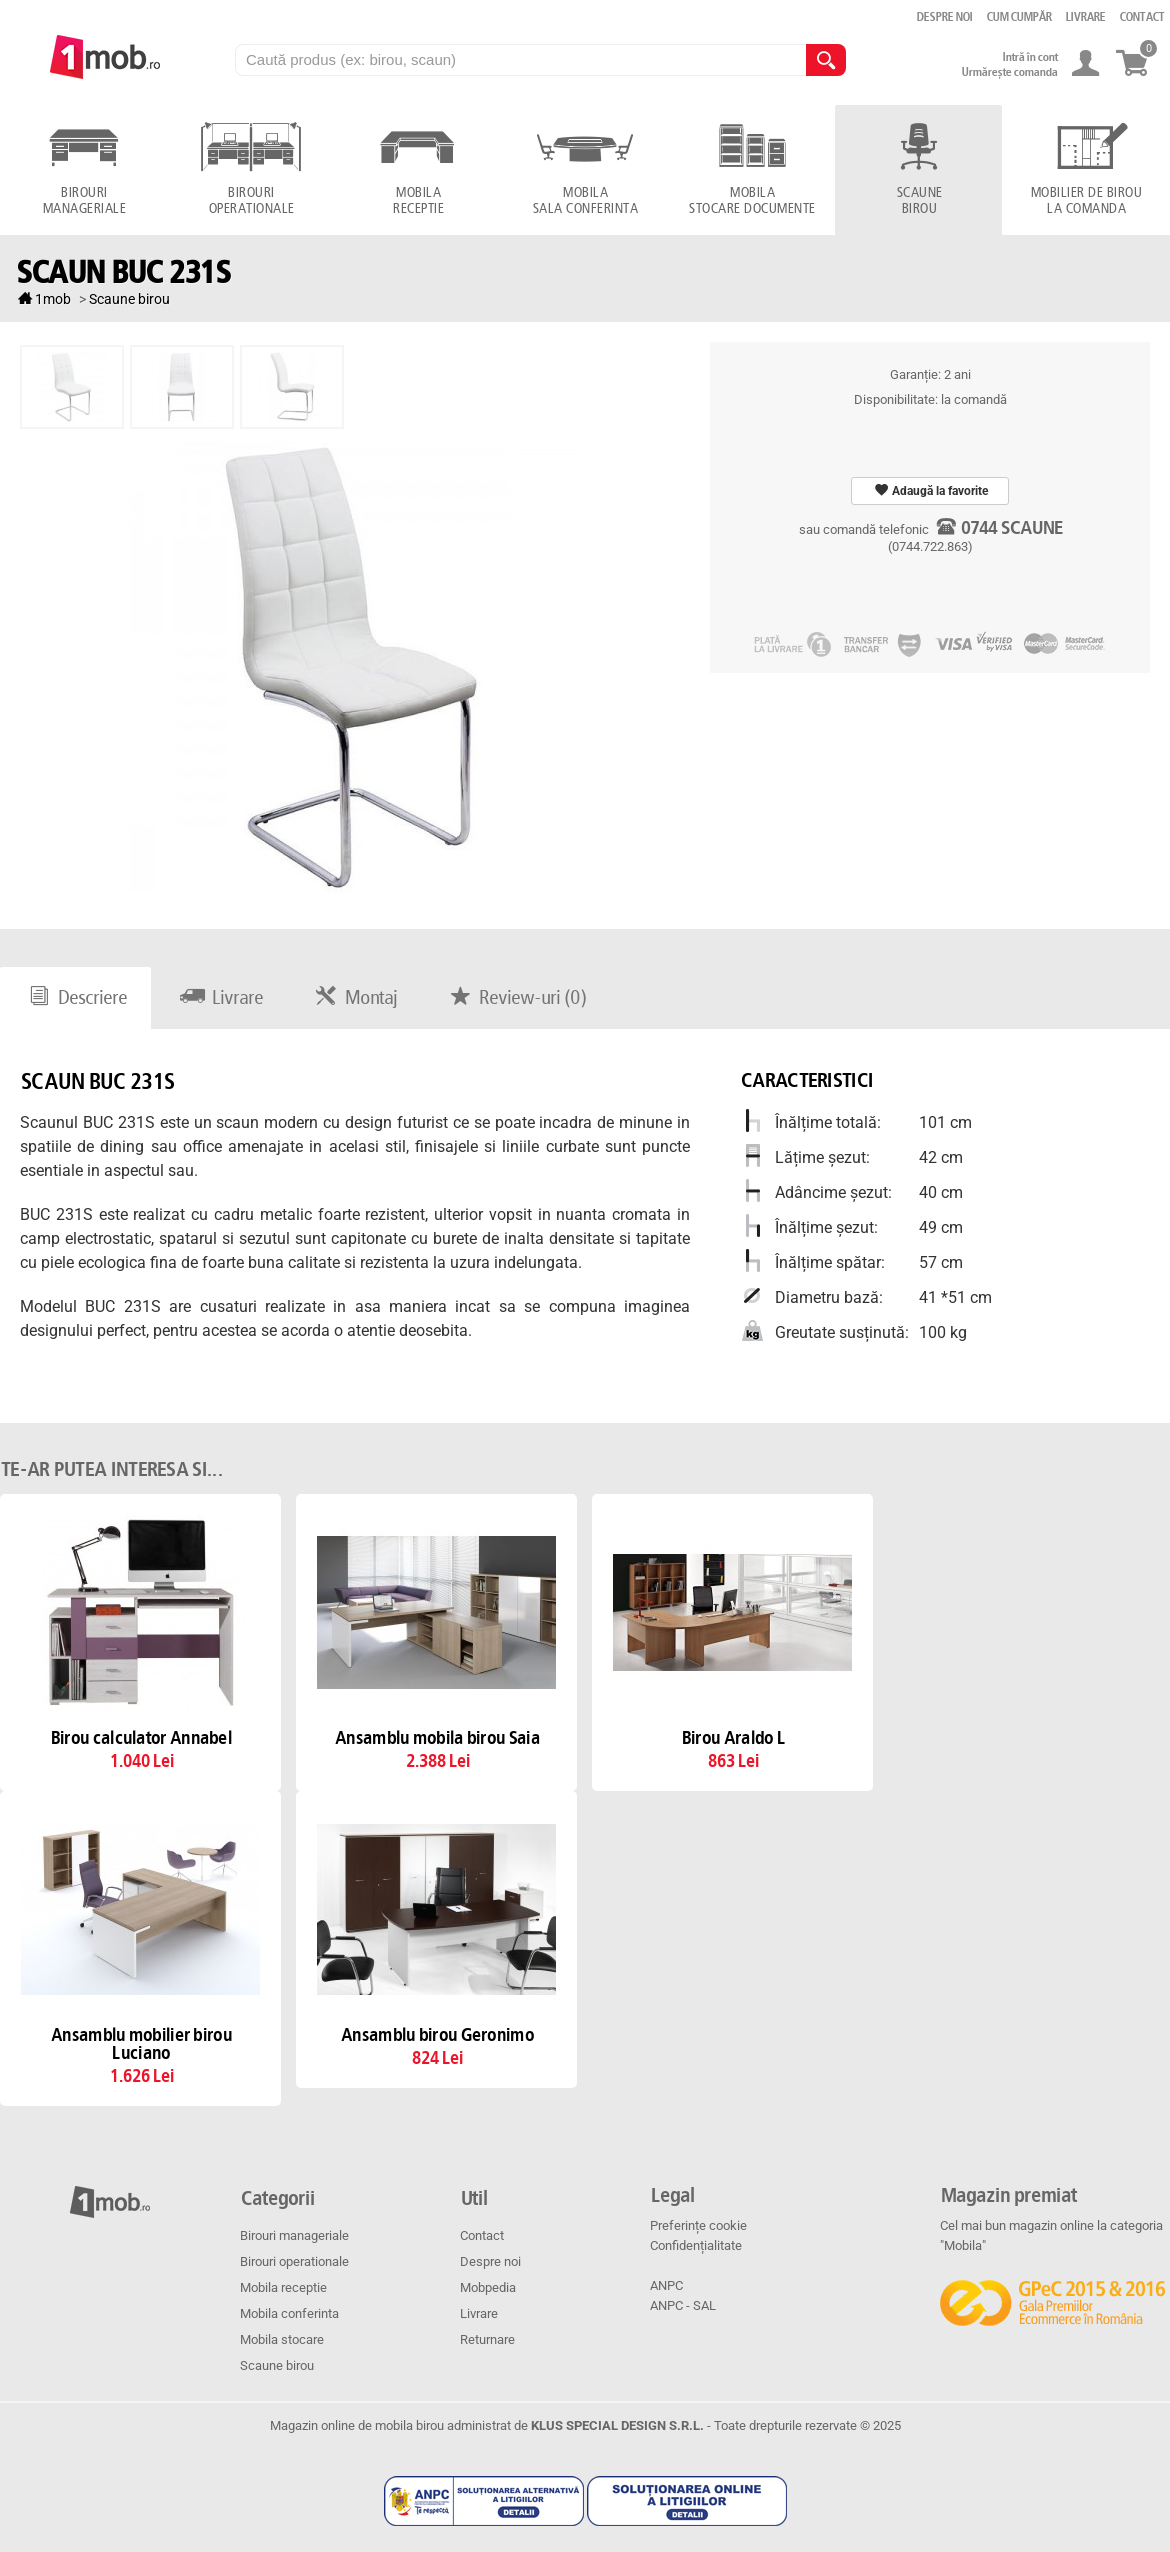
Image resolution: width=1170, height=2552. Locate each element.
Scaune (918, 201)
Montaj (354, 998)
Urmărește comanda (1009, 72)
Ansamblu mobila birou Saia (436, 1739)
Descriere (75, 998)
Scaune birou (277, 2365)
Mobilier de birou (1085, 201)
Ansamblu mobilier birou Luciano (140, 2045)
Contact (482, 2235)
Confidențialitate (696, 2245)
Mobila (417, 201)
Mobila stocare (282, 2339)
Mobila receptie (283, 2287)
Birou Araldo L (732, 1739)
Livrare (219, 998)
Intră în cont (1029, 57)
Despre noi (490, 2261)
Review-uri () (515, 998)
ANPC (666, 2285)
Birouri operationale (294, 2261)
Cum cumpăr (1018, 17)
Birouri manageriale (294, 2235)
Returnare (487, 2339)
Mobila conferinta (289, 2313)
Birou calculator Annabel (140, 1739)
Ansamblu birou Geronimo (436, 2036)
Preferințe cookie (698, 2225)
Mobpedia (488, 2287)
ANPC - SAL (683, 2305)
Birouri (83, 201)
